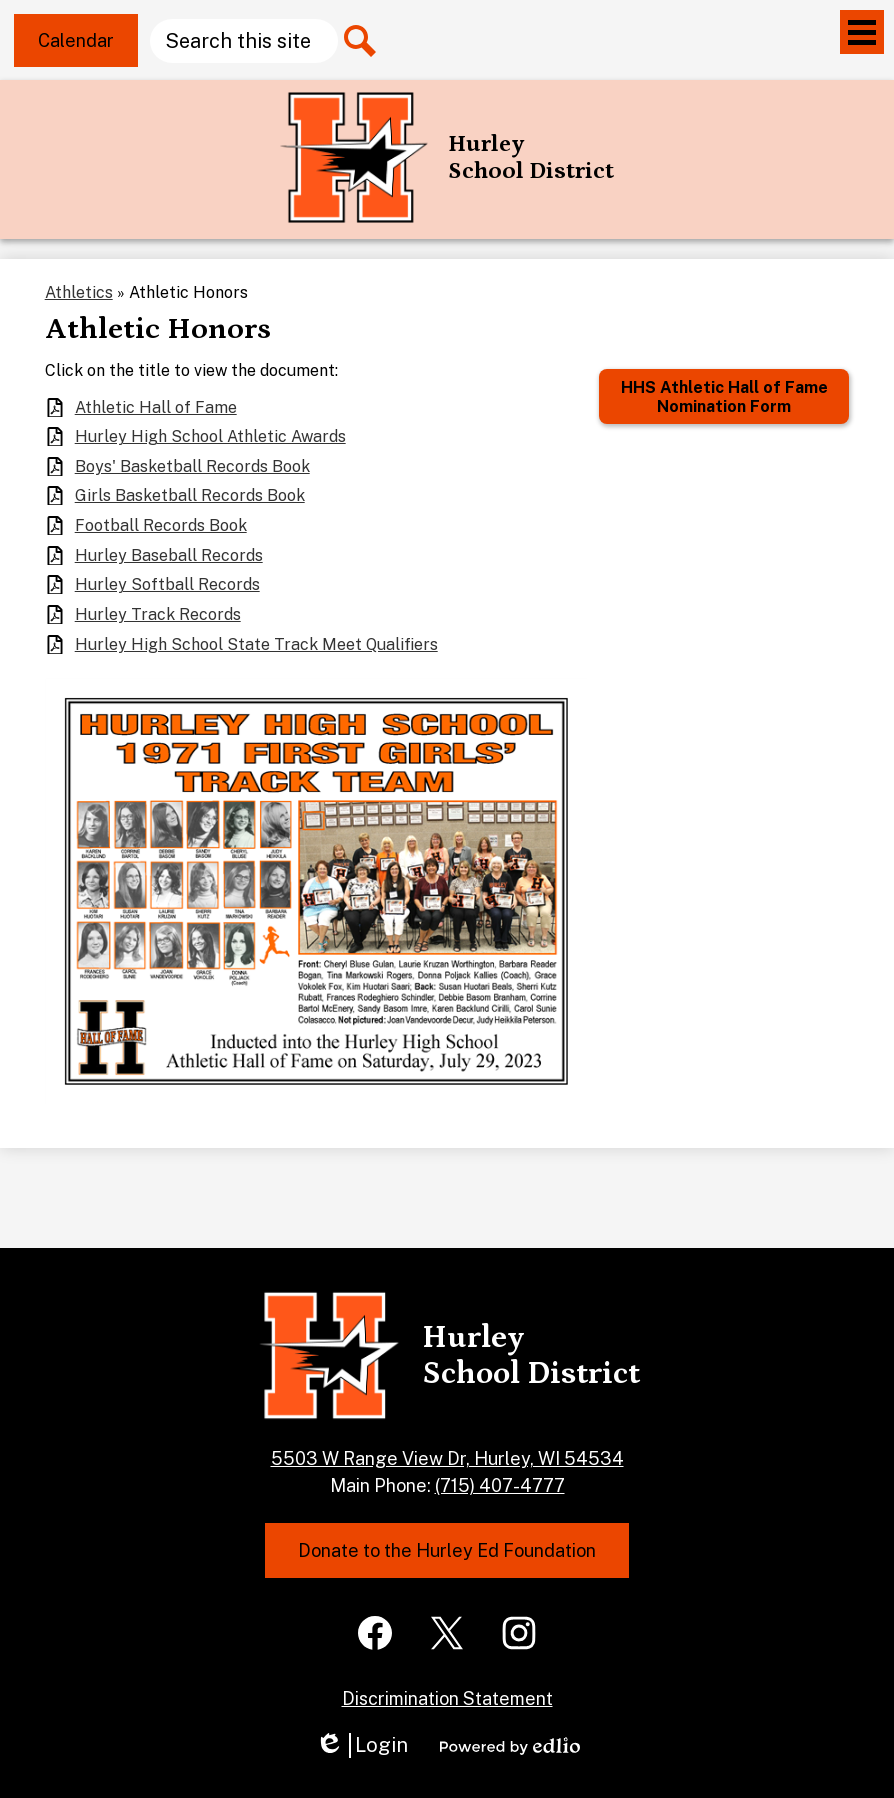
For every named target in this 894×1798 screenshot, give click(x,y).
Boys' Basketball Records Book (192, 466)
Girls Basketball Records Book (190, 495)
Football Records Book (161, 525)
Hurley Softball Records (167, 584)
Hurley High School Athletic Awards (210, 436)
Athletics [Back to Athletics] (79, 292)
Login (361, 1745)
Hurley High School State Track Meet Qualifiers (256, 644)
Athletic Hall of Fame (156, 407)
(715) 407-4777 (500, 1485)
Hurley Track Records (158, 614)
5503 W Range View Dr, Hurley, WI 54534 (447, 1458)
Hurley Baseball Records (169, 555)
